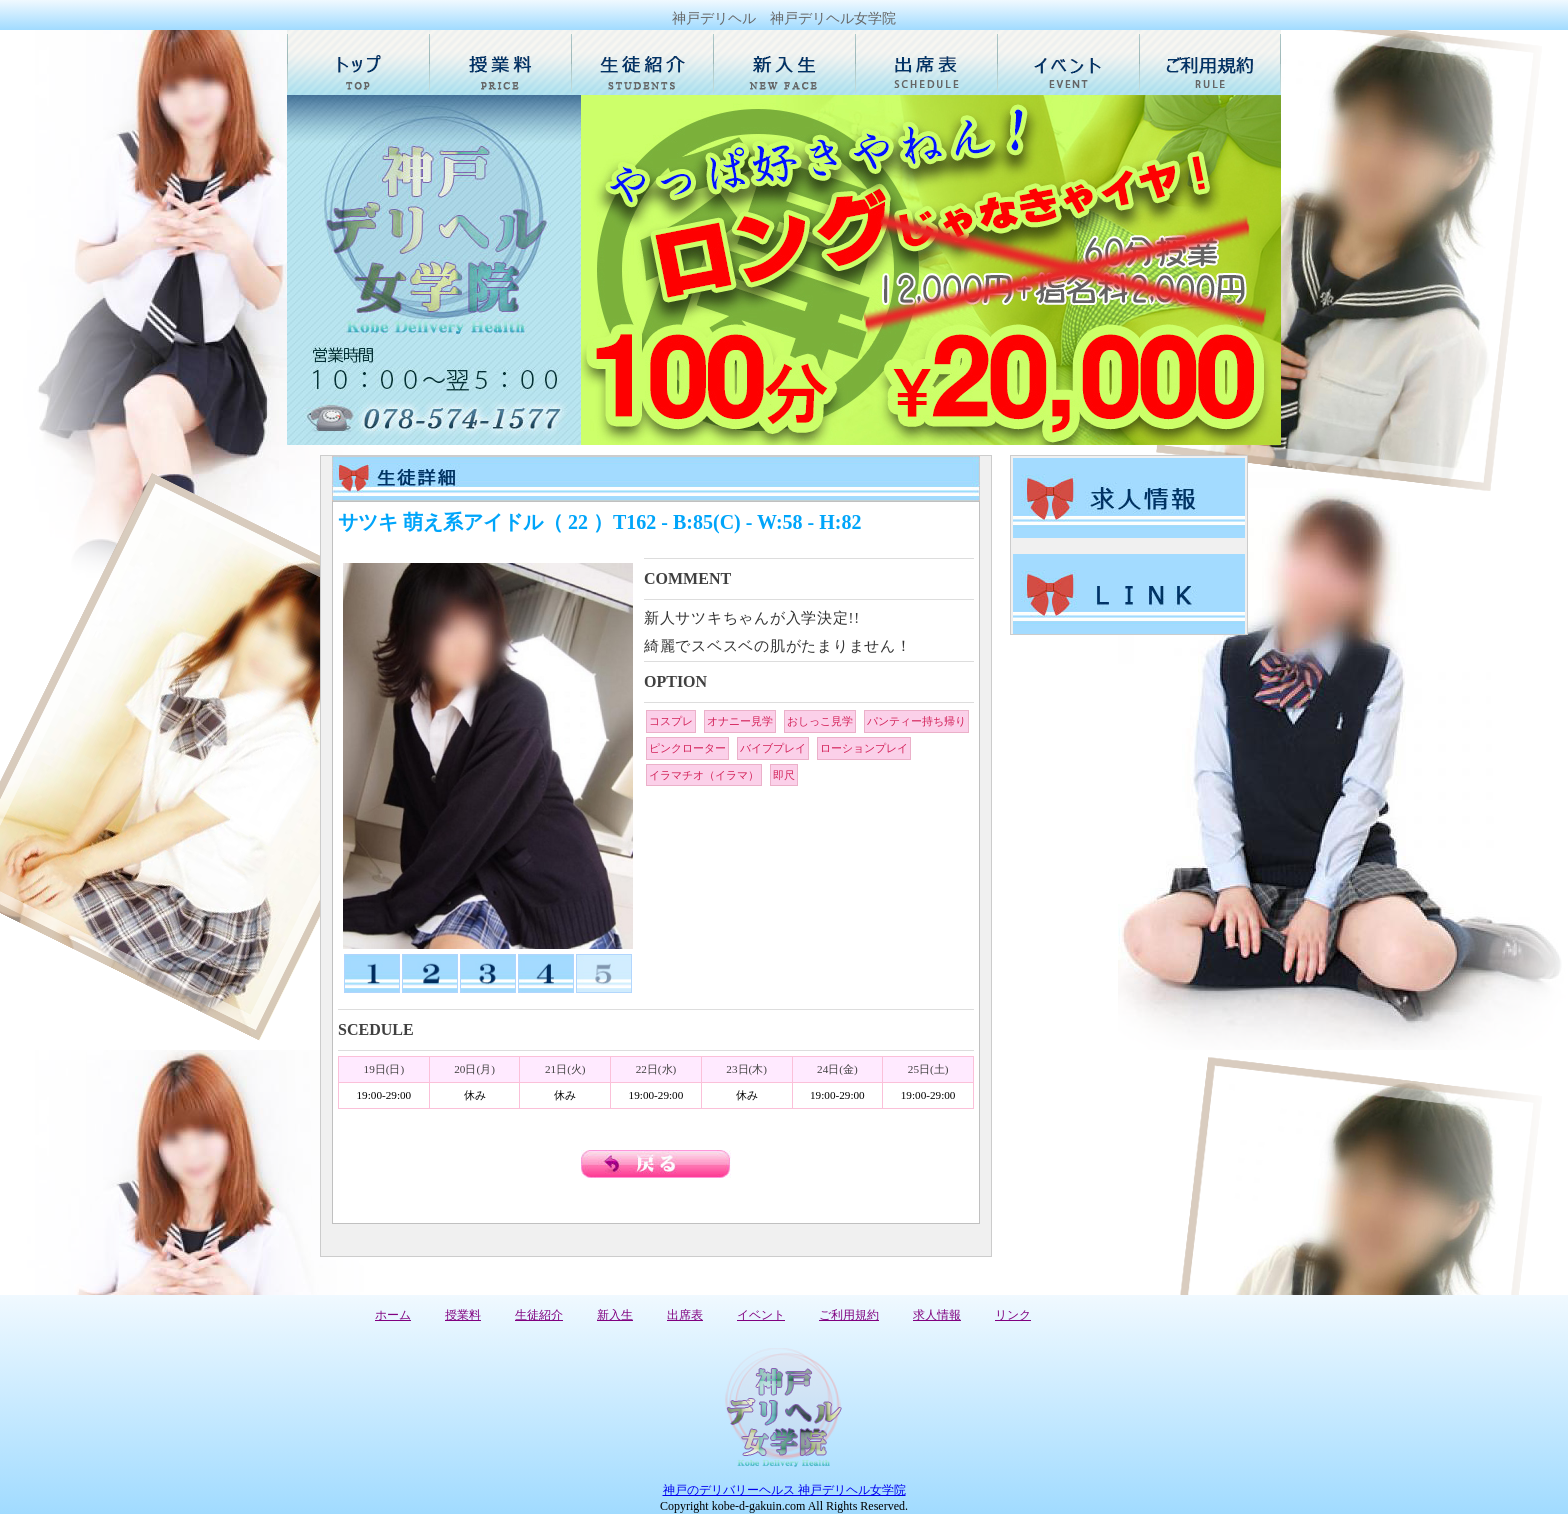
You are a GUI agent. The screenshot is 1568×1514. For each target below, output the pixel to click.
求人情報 (937, 1315)
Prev (607, 270)
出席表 (685, 1315)
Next (1255, 270)
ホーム (393, 1315)
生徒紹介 (539, 1315)
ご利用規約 (849, 1315)
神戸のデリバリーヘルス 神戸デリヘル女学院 (784, 1490)
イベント (761, 1315)
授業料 (463, 1315)
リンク (1013, 1315)
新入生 (615, 1315)
